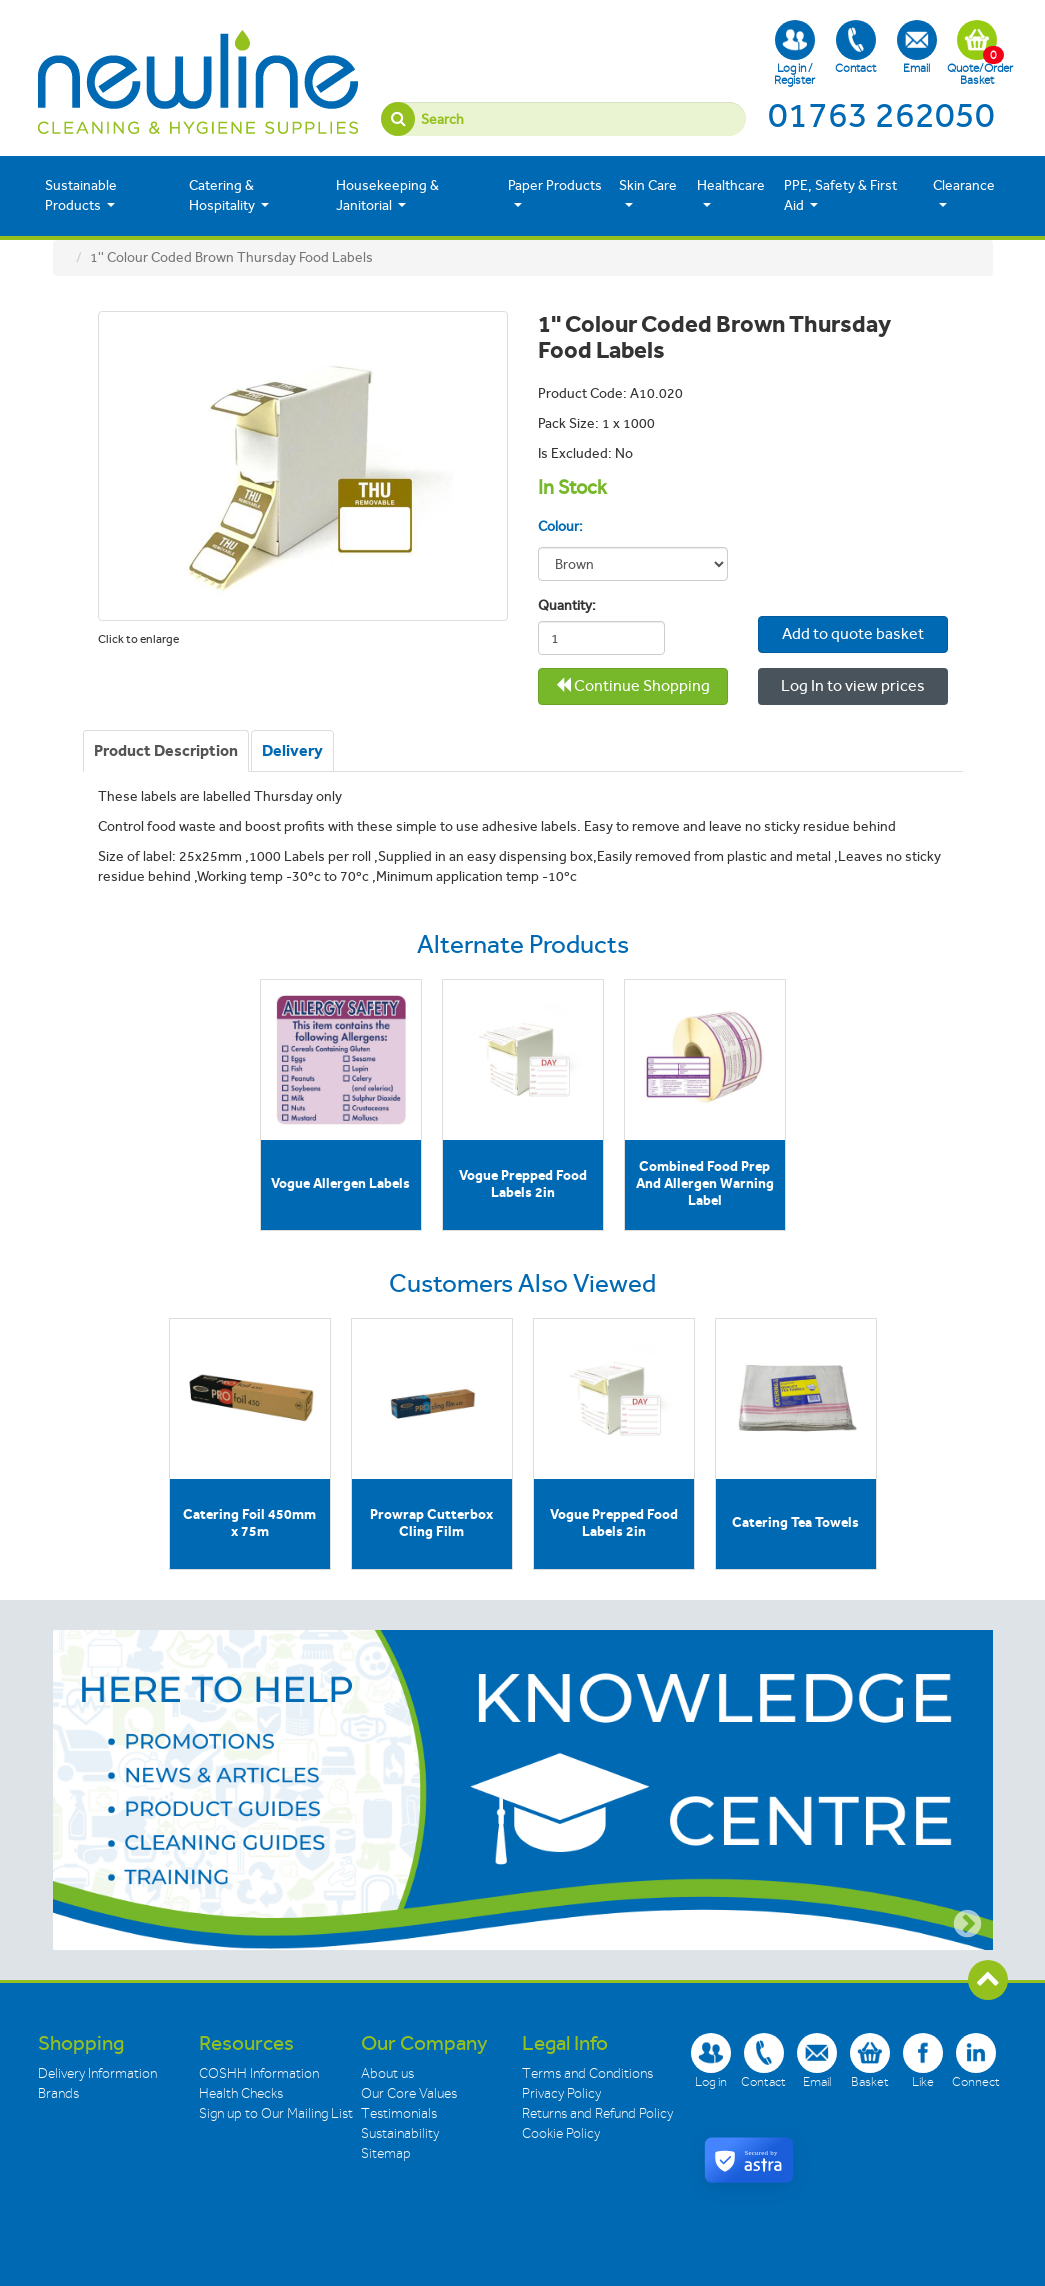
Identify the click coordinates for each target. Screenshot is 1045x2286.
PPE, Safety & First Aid (840, 195)
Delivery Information (97, 2073)
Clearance (964, 194)
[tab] (166, 751)
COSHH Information (259, 2073)
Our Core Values (409, 2093)
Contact (855, 47)
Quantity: (562, 605)
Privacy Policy (561, 2093)
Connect (976, 2060)
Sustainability (400, 2133)
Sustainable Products (81, 195)
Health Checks (241, 2093)
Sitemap (386, 2153)
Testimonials (399, 2113)
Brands (58, 2093)
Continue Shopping (632, 685)
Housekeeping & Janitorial (387, 195)
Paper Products (555, 194)
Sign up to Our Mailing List (276, 2113)
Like (923, 2060)
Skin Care (648, 194)
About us (387, 2073)
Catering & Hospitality (229, 195)
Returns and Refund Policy (597, 2113)
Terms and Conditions (587, 2073)
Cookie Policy (561, 2133)
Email (917, 47)
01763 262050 (881, 115)
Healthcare (731, 194)
